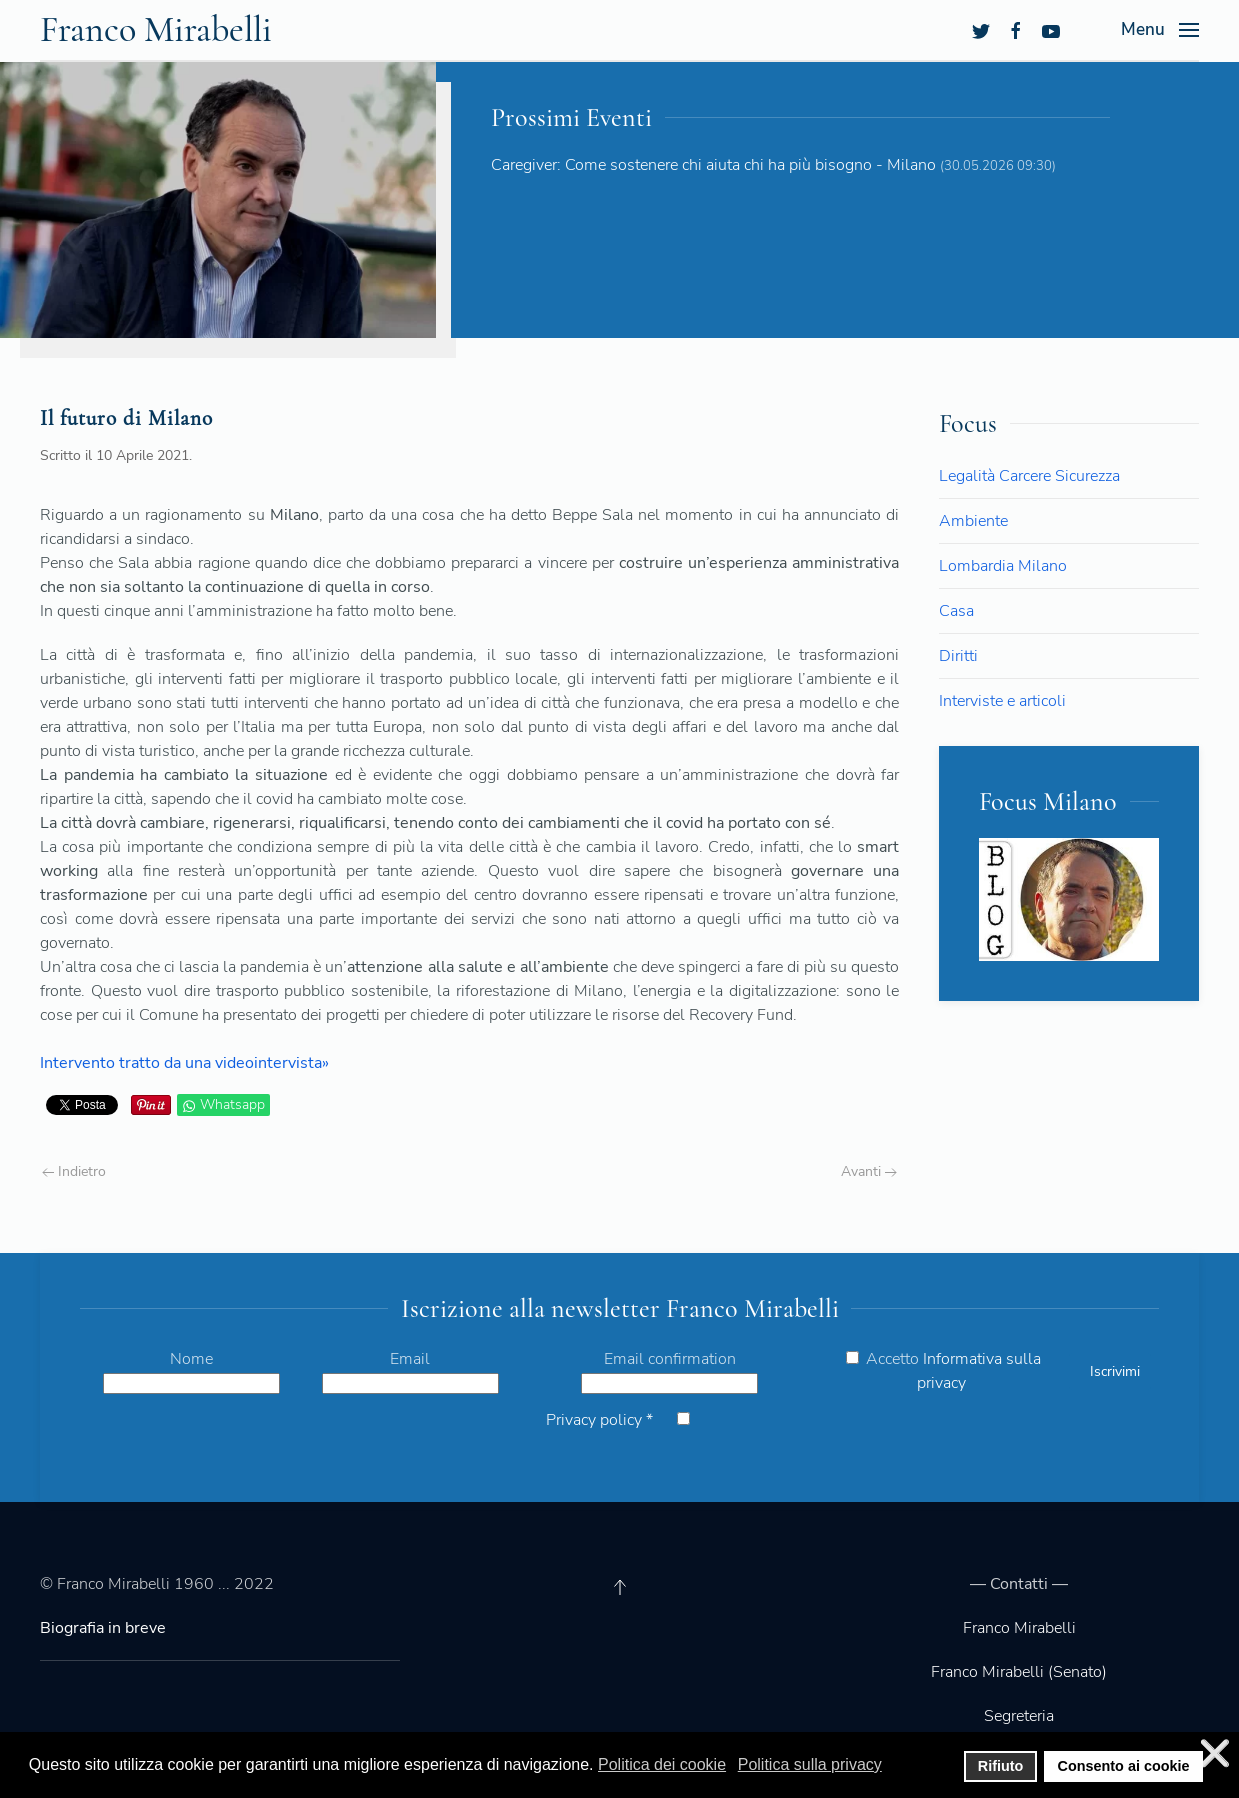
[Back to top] (620, 1587)
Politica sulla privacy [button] (810, 1764)
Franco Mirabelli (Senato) (1019, 1672)
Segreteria (1019, 1716)
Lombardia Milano (1003, 566)
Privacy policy (599, 1420)
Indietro (74, 1171)
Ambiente (973, 521)
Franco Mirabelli (1019, 1628)
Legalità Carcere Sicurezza (1029, 476)
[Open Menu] (1160, 30)
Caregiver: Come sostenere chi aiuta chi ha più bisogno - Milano (713, 165)
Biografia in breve (103, 1628)
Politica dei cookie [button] (662, 1764)
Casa (956, 611)
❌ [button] (1215, 1753)
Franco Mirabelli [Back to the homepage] (156, 29)
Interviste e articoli (1002, 701)
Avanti (869, 1171)
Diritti (958, 656)
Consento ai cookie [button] (1124, 1766)
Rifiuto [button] (1001, 1766)
